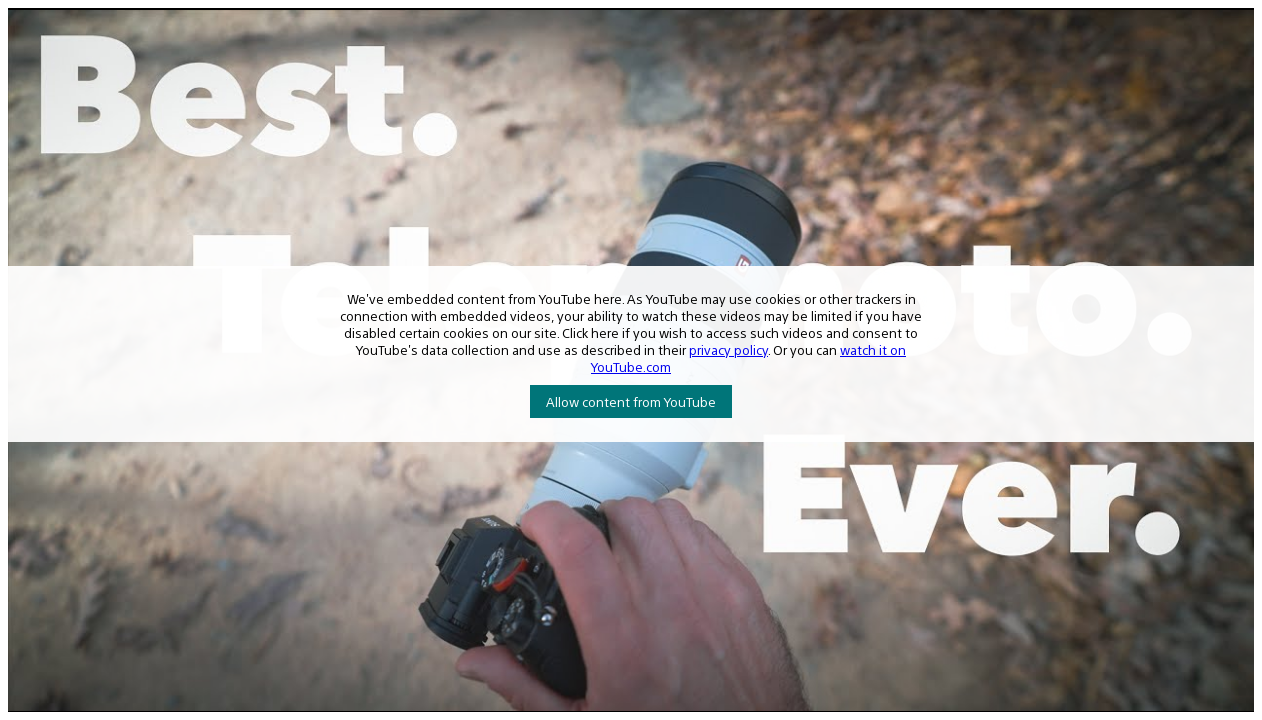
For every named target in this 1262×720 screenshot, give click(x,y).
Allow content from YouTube (631, 401)
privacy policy (728, 349)
